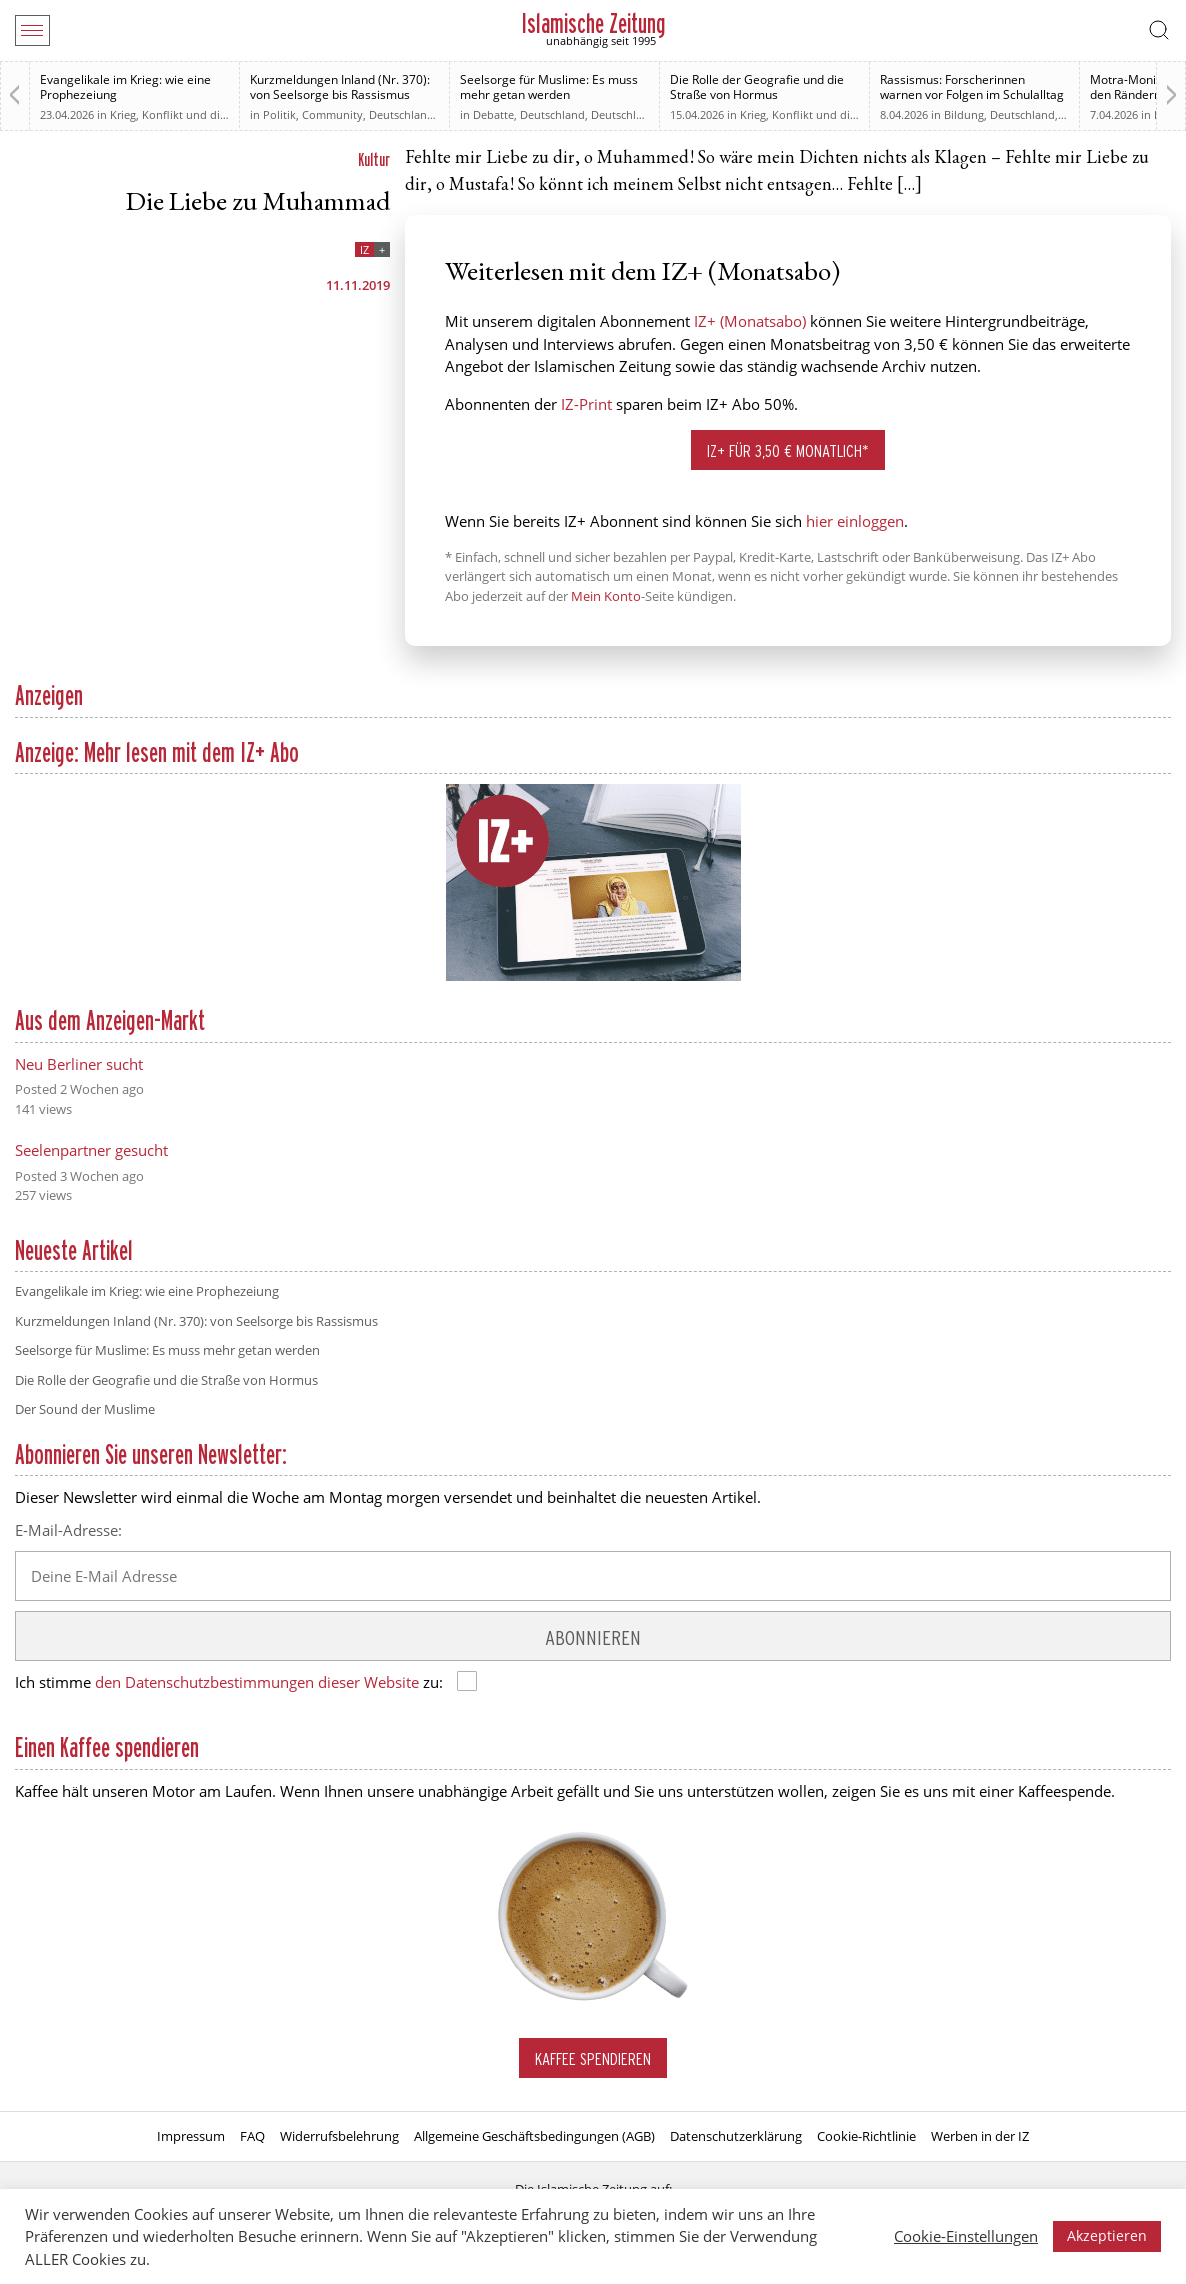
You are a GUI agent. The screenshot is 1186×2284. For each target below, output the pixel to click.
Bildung (964, 114)
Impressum (191, 2136)
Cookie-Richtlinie (866, 2136)
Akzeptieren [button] (1107, 2235)
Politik (279, 114)
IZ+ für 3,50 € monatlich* (788, 450)
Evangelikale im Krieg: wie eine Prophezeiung (125, 87)
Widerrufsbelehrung (339, 2136)
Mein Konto (606, 596)
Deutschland (401, 114)
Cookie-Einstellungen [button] (966, 2236)
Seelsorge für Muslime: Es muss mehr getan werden (549, 87)
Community (332, 114)
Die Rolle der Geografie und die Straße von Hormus (757, 87)
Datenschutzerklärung (736, 2136)
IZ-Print (586, 404)
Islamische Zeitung (593, 23)
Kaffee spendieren (593, 2058)
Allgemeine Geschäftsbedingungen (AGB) (534, 2136)
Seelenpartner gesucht (91, 1150)
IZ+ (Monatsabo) (750, 321)
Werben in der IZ (980, 2136)
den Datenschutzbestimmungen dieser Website (257, 1682)
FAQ (252, 2136)
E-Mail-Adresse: (68, 1530)
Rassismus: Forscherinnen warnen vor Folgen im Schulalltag (972, 87)
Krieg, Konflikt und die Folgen (187, 114)
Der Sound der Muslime (85, 1409)
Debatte (493, 114)
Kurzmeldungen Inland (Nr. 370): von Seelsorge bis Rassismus (340, 87)
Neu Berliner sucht (79, 1064)
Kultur (374, 159)
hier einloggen (855, 521)
